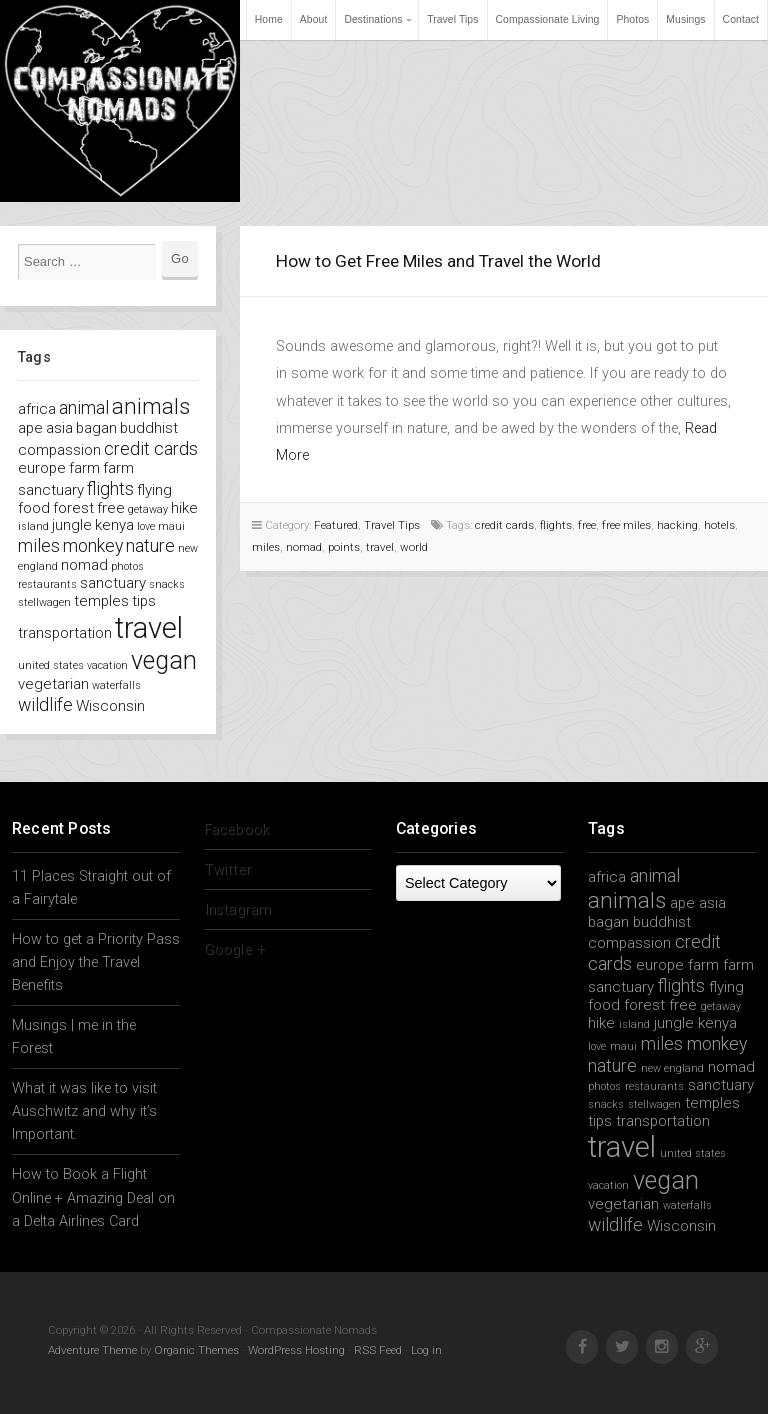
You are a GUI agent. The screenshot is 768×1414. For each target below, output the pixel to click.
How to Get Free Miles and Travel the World (438, 261)
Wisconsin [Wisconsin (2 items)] (110, 706)
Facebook (236, 829)
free (587, 525)
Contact (741, 19)
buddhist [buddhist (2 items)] (149, 428)
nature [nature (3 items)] (150, 545)
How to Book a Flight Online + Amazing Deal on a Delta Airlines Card (93, 1197)
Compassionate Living (548, 19)
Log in (426, 1350)
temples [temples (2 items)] (101, 601)
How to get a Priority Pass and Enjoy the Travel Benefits (96, 962)
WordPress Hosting (296, 1350)
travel (380, 547)
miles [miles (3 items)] (39, 545)
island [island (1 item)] (33, 526)
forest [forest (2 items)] (73, 508)
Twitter (227, 869)
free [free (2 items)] (111, 508)
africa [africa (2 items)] (37, 409)
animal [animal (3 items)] (84, 407)
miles (266, 547)
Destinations (373, 19)
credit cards (504, 525)
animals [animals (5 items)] (151, 406)
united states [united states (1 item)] (51, 665)
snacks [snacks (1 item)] (167, 584)
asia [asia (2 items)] (59, 428)
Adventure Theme (92, 1350)
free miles (626, 525)
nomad (304, 547)
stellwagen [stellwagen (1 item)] (44, 602)
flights (556, 525)
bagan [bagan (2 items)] (96, 428)
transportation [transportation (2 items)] (65, 633)
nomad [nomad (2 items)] (84, 565)
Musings (685, 19)
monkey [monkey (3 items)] (93, 545)
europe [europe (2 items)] (42, 468)
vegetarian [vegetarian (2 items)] (53, 684)
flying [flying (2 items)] (154, 490)
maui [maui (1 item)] (171, 526)
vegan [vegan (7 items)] (164, 660)
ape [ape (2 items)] (30, 428)
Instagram (237, 909)
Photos (632, 19)
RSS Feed (378, 1350)
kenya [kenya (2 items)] (114, 525)
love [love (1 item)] (146, 526)
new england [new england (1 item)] (672, 1068)
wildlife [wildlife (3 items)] (45, 704)
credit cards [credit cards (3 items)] (151, 448)
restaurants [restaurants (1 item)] (47, 584)
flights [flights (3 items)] (110, 488)
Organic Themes (196, 1350)
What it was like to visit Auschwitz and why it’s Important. (84, 1111)
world (414, 547)
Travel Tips (452, 19)
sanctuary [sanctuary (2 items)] (113, 583)
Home (269, 19)
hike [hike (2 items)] (184, 508)
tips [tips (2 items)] (144, 601)
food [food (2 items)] (34, 508)
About (314, 19)
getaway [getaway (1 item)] (148, 509)
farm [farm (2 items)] (84, 468)
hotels (719, 525)
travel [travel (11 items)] (149, 628)
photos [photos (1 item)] (127, 566)
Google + (234, 949)
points (344, 547)
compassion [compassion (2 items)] (59, 450)
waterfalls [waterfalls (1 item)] (116, 685)
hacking (677, 525)
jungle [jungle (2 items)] (72, 525)
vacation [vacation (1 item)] (107, 665)
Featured (336, 525)
